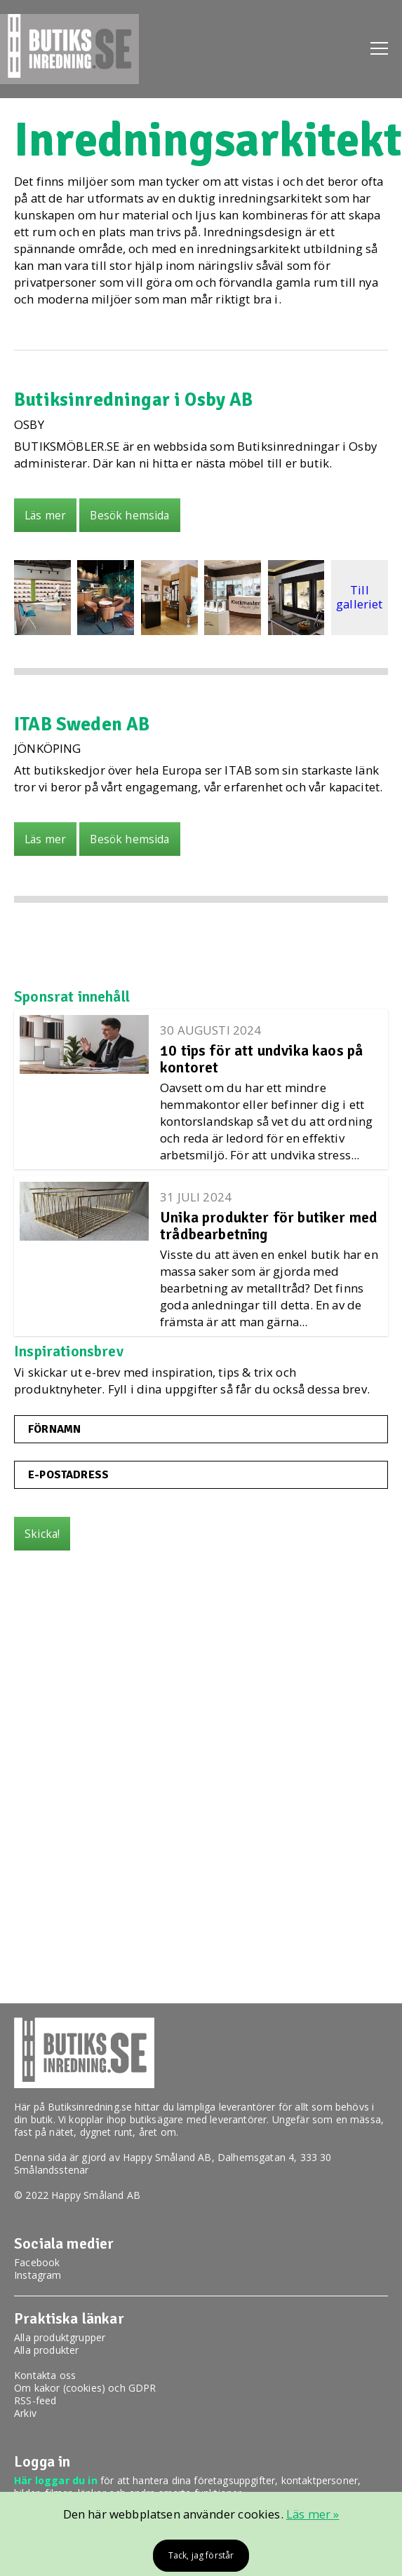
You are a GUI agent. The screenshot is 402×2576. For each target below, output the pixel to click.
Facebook (37, 2262)
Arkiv (25, 2413)
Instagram (38, 2275)
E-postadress (68, 1475)
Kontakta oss (45, 2375)
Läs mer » (313, 2514)
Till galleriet (359, 597)
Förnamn (54, 1429)
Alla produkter (46, 2350)
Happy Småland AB (167, 2157)
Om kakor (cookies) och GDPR (85, 2387)
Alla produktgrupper (59, 2337)
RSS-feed (35, 2400)
